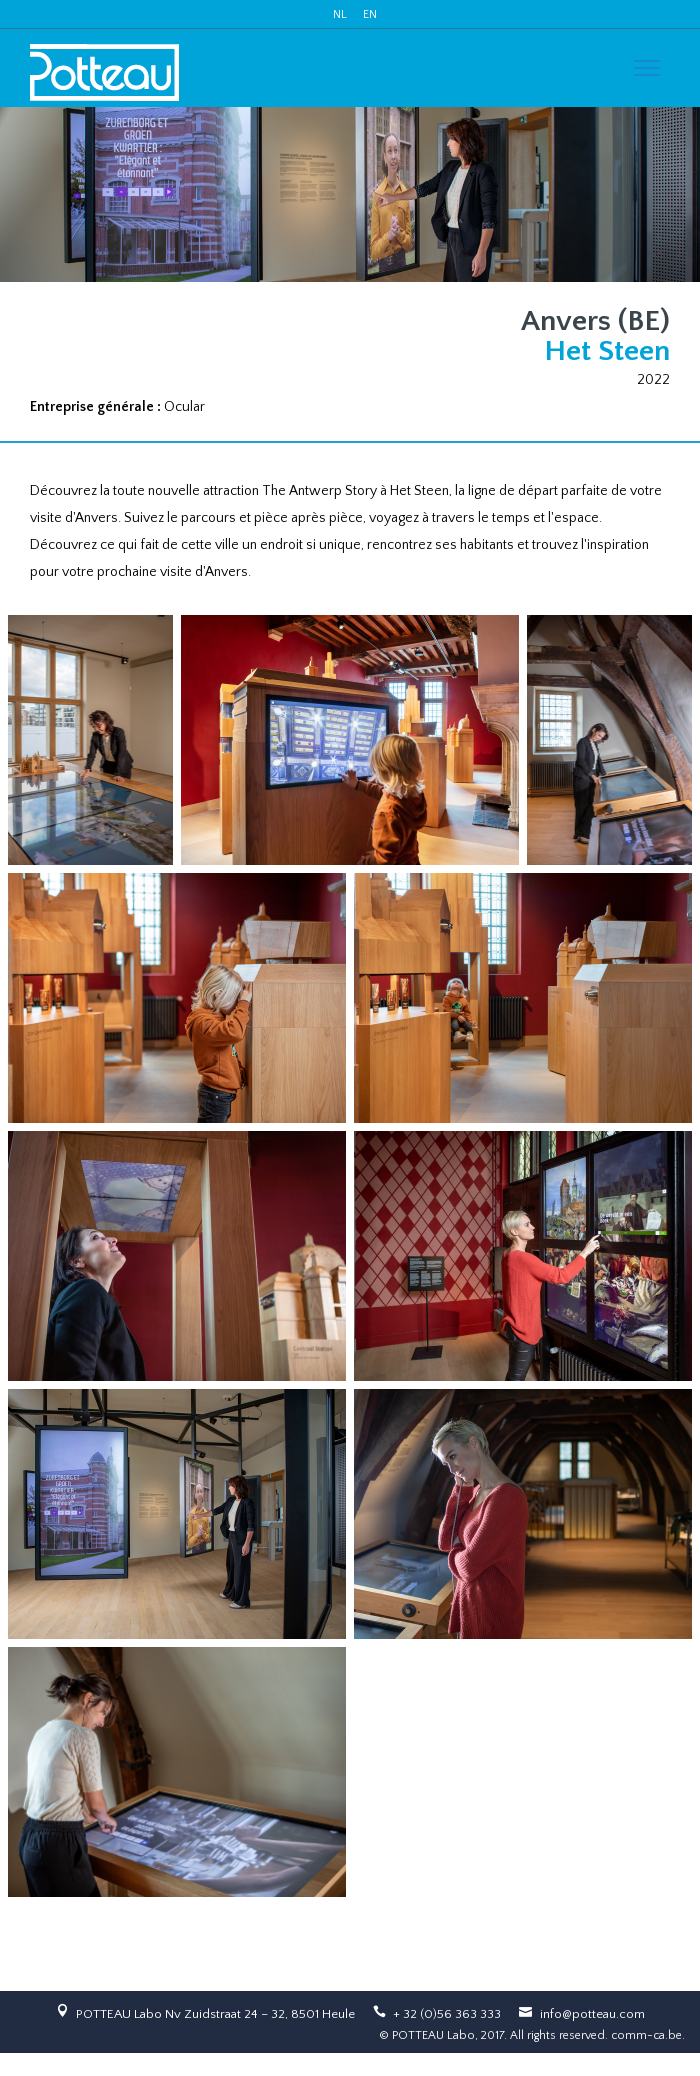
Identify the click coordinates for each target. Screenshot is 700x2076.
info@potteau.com (592, 2014)
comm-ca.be (646, 2035)
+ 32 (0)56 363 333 (447, 2014)
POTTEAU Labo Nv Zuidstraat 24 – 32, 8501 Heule (215, 2014)
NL (340, 14)
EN (370, 14)
